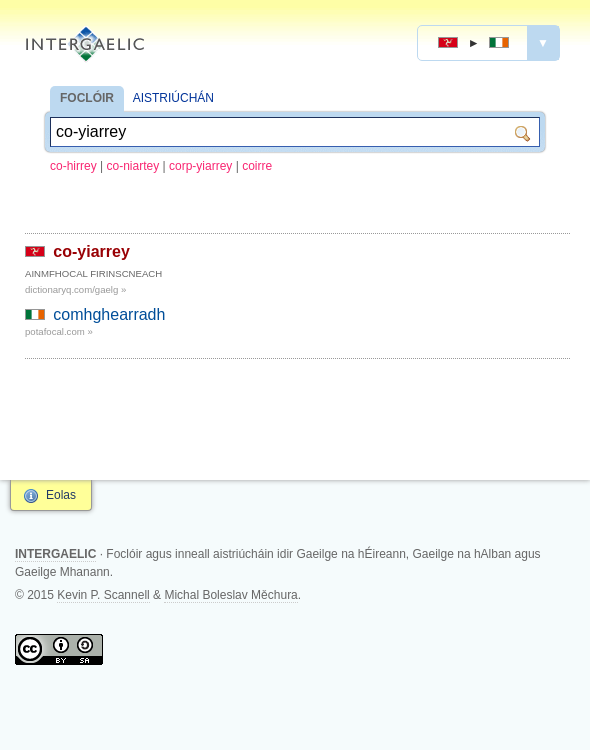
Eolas (61, 495)
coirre (257, 166)
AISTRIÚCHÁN (173, 98)
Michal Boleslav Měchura (230, 595)
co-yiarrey (91, 251)
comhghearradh (109, 314)
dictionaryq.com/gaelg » (75, 289)
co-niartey (133, 166)
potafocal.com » (59, 331)
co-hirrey (73, 166)
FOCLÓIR (87, 98)
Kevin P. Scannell (103, 595)
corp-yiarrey (200, 166)
